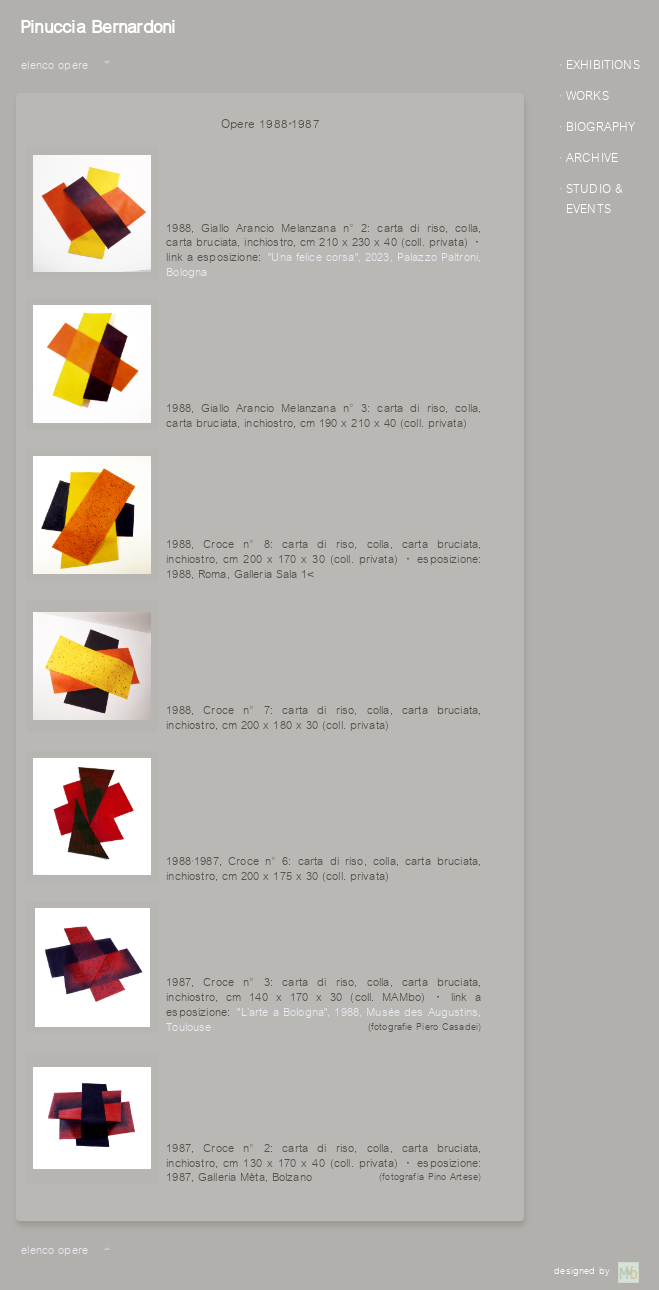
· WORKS (584, 94)
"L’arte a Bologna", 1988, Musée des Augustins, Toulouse (323, 1018)
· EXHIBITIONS (599, 63)
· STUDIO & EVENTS (591, 197)
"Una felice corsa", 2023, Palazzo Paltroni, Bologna (323, 263)
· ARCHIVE (588, 156)
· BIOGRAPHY (597, 125)
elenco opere (54, 63)
